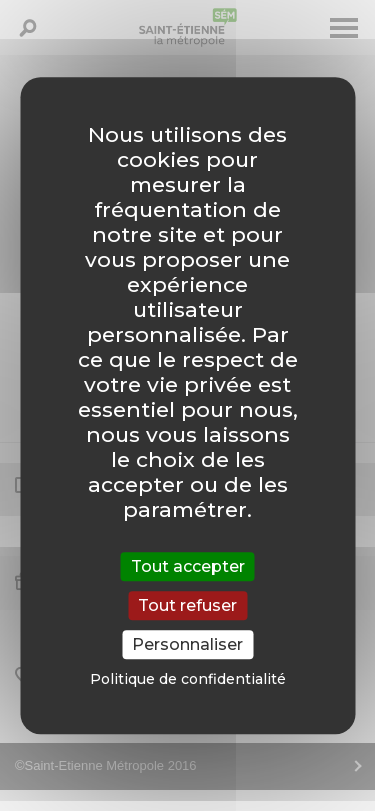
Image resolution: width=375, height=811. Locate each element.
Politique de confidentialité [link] (188, 679)
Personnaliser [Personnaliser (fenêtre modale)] (187, 644)
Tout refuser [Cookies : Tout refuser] (187, 605)
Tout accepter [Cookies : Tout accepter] (188, 566)
